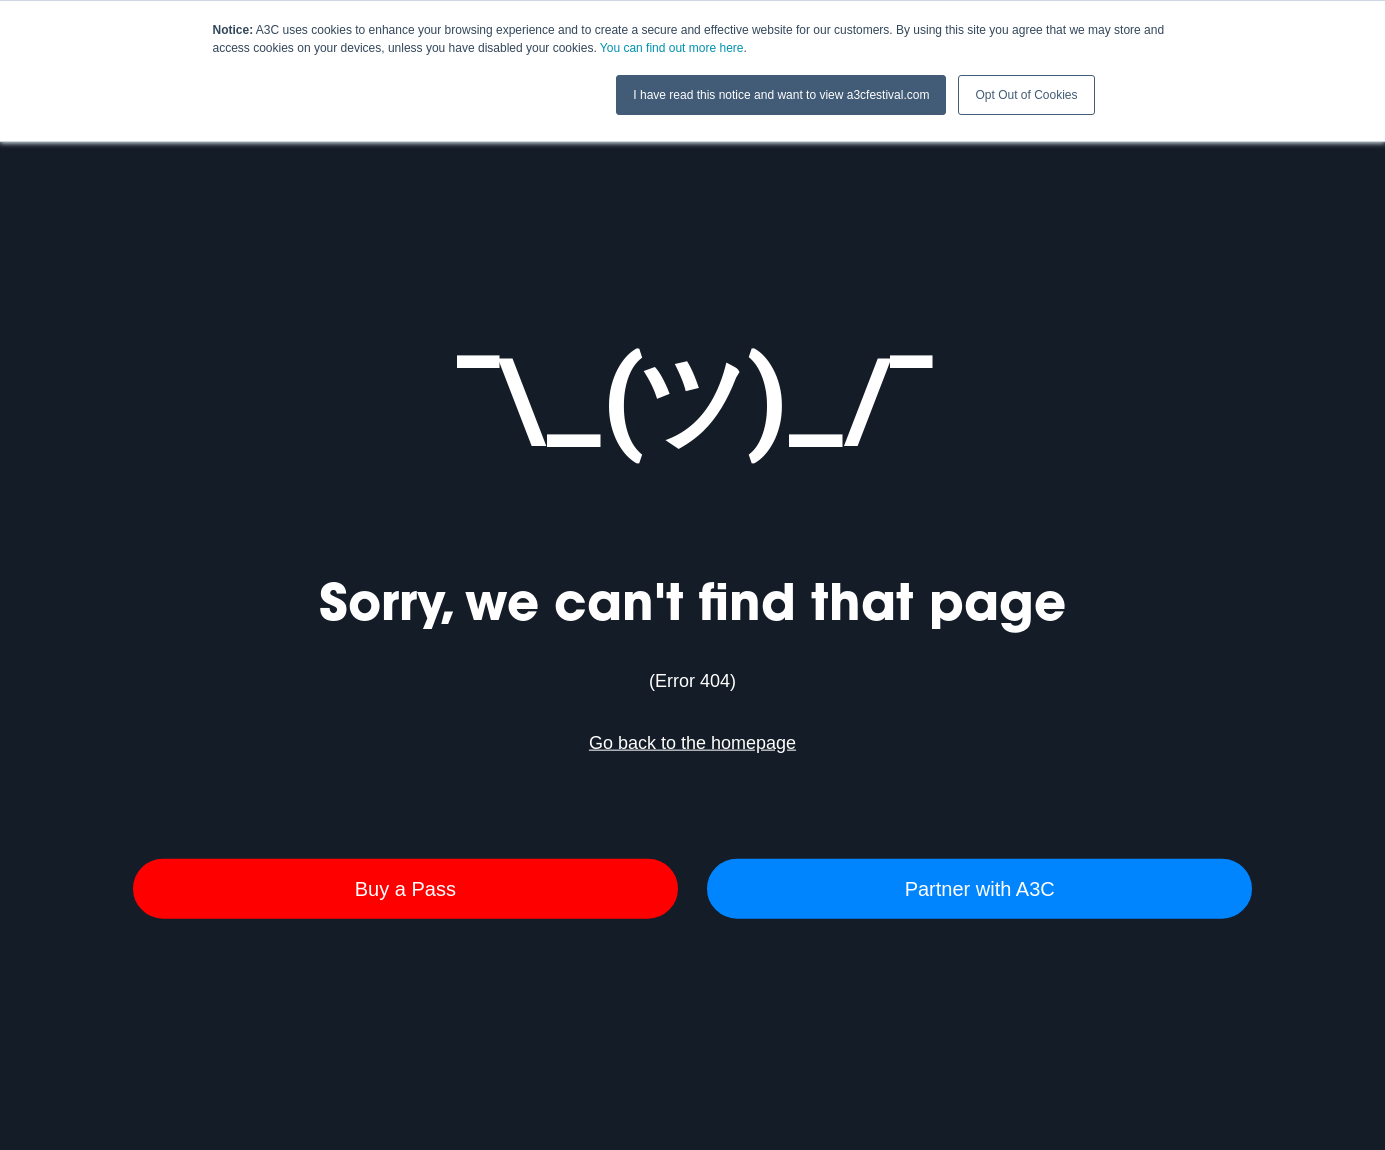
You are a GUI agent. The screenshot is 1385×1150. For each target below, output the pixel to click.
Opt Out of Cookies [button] (1026, 95)
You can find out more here (672, 48)
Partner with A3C (980, 888)
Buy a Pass (405, 888)
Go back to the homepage (692, 743)
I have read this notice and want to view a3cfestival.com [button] (781, 95)
